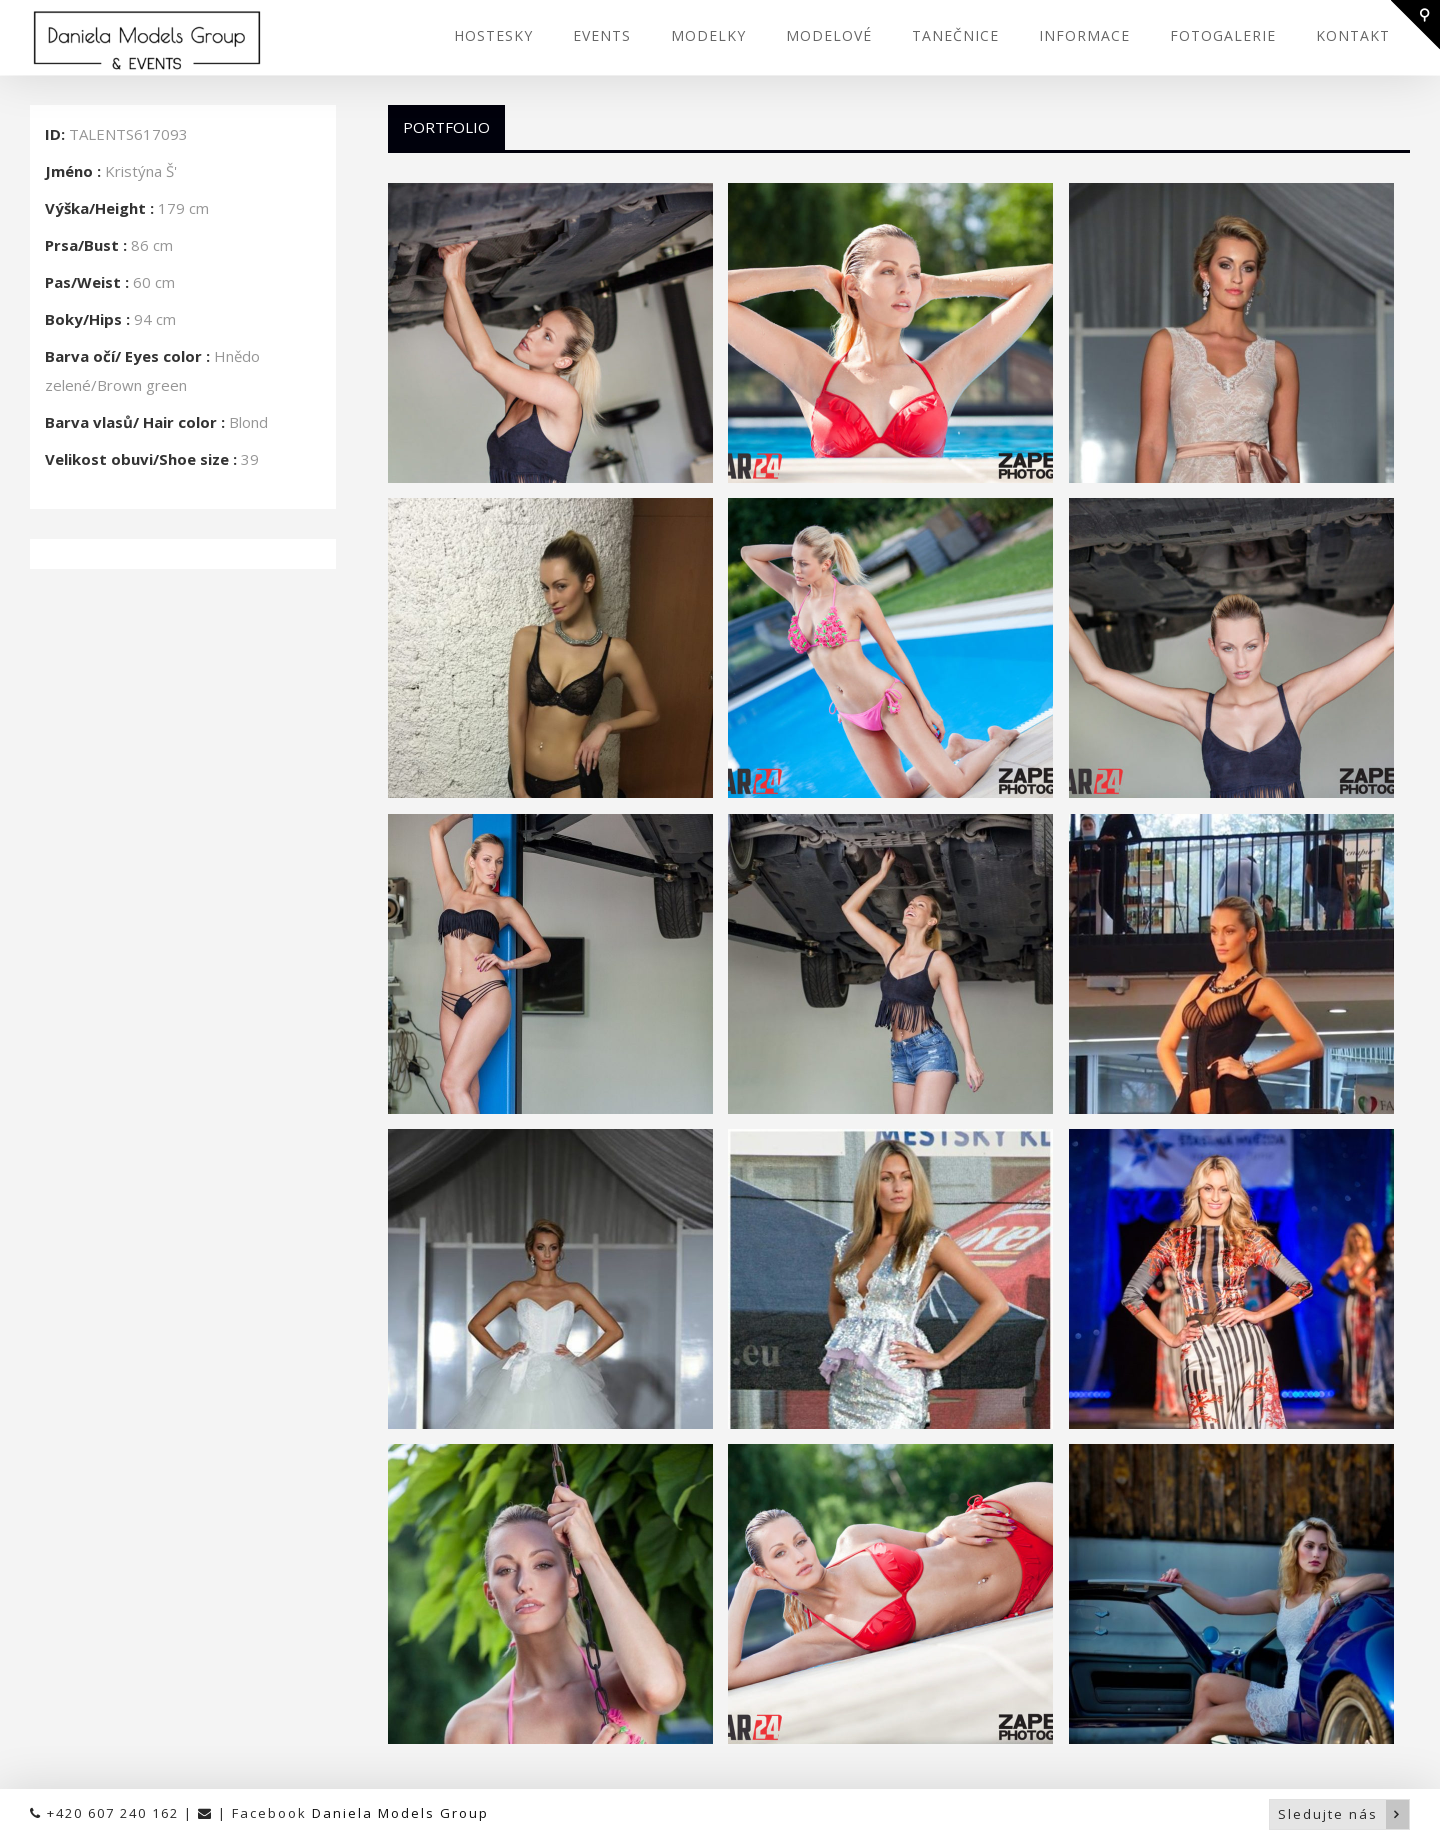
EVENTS (602, 35)
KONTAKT (1353, 35)
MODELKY (708, 35)
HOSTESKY (493, 35)
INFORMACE (1084, 35)
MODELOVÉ (829, 35)
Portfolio (446, 127)
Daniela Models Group (400, 1813)
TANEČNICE (955, 35)
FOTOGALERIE (1223, 35)
